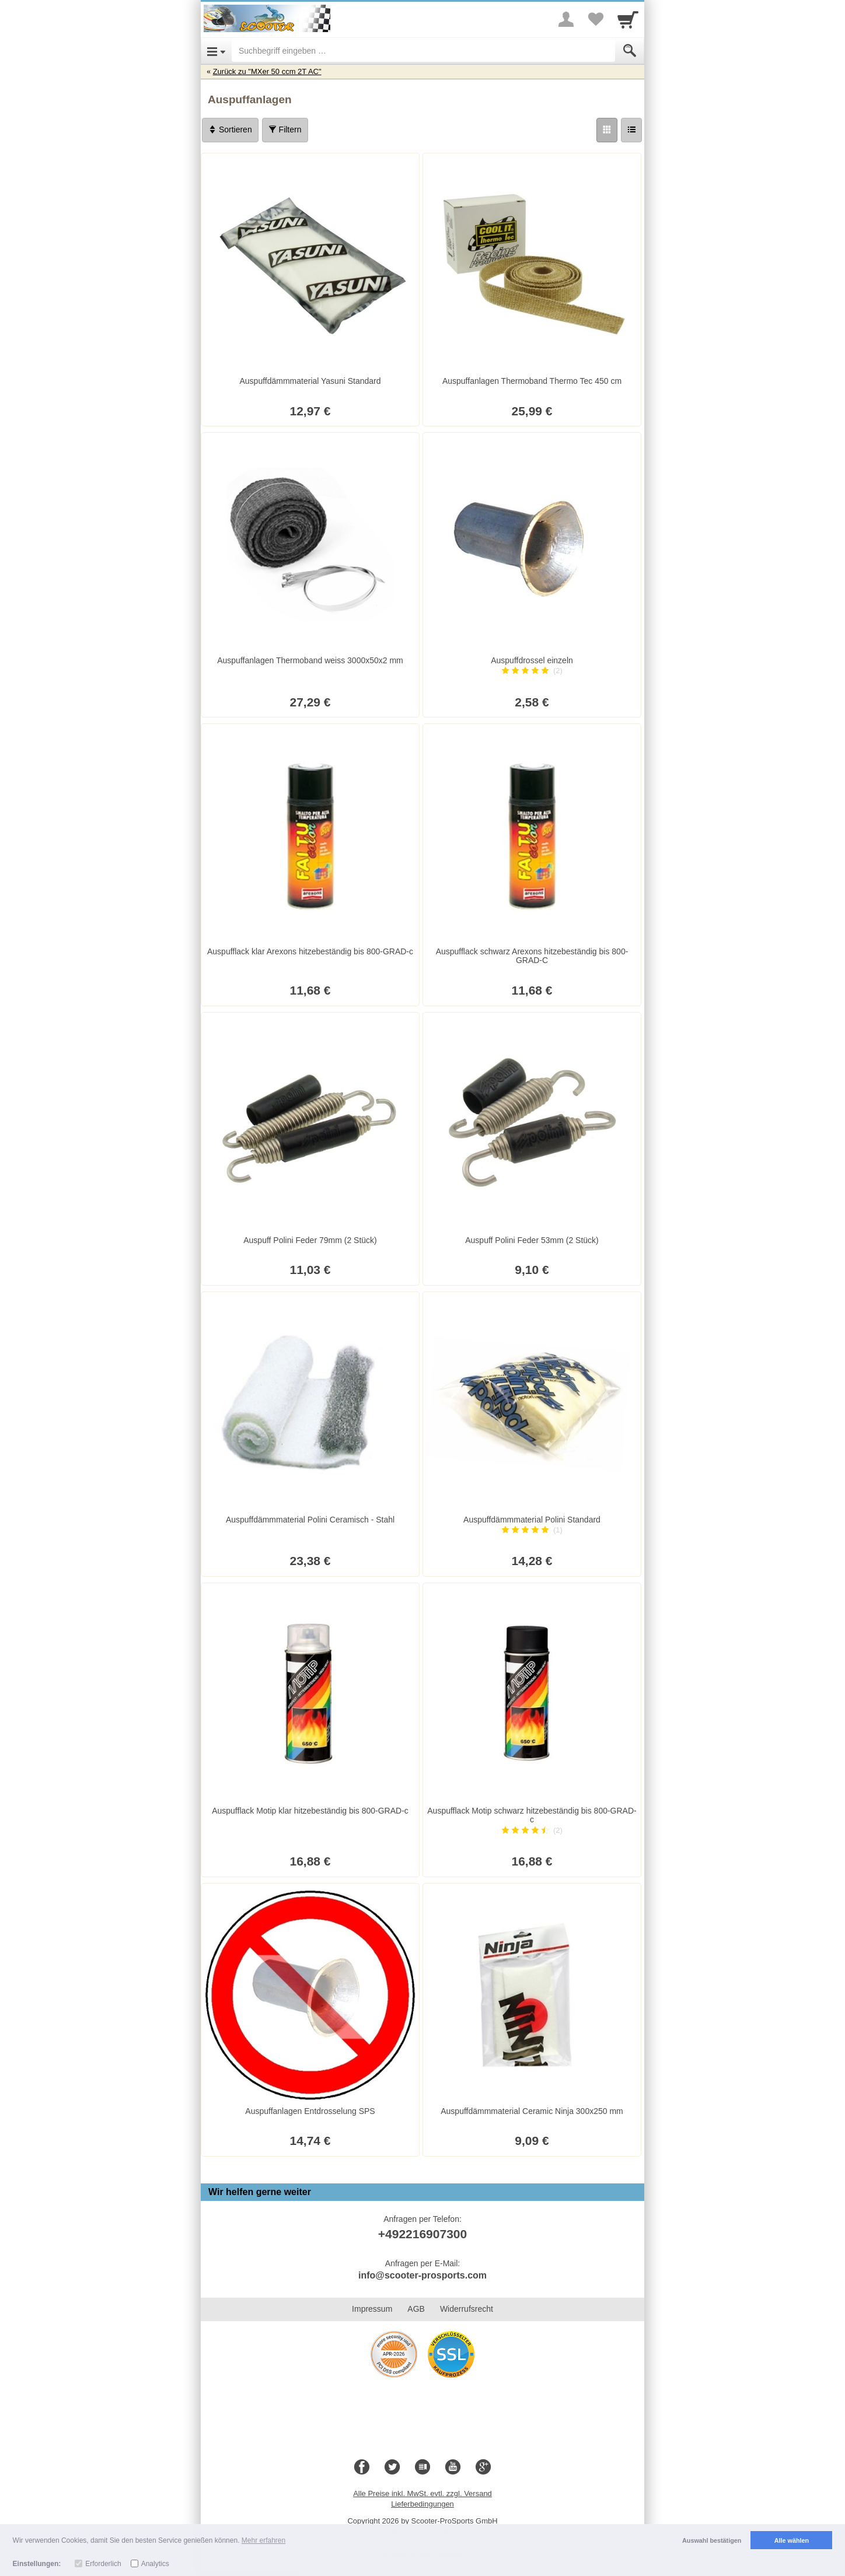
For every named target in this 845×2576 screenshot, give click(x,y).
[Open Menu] (216, 50)
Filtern (285, 129)
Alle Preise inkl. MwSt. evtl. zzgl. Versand (422, 2493)
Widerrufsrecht (466, 2309)
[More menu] (566, 19)
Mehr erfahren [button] (263, 2540)
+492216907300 (422, 2234)
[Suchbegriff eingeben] (423, 51)
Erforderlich (103, 2564)
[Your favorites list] (595, 19)
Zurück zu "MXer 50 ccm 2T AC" (267, 71)
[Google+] (483, 2467)
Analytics (155, 2564)
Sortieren (230, 129)
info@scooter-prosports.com (422, 2275)
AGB (416, 2309)
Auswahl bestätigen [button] (711, 2540)
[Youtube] (453, 2467)
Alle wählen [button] (791, 2540)
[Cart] (628, 19)
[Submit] (629, 50)
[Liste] (631, 130)
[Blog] (422, 2467)
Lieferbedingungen (422, 2504)
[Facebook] (362, 2467)
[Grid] (606, 130)
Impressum (372, 2309)
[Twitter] (392, 2467)
